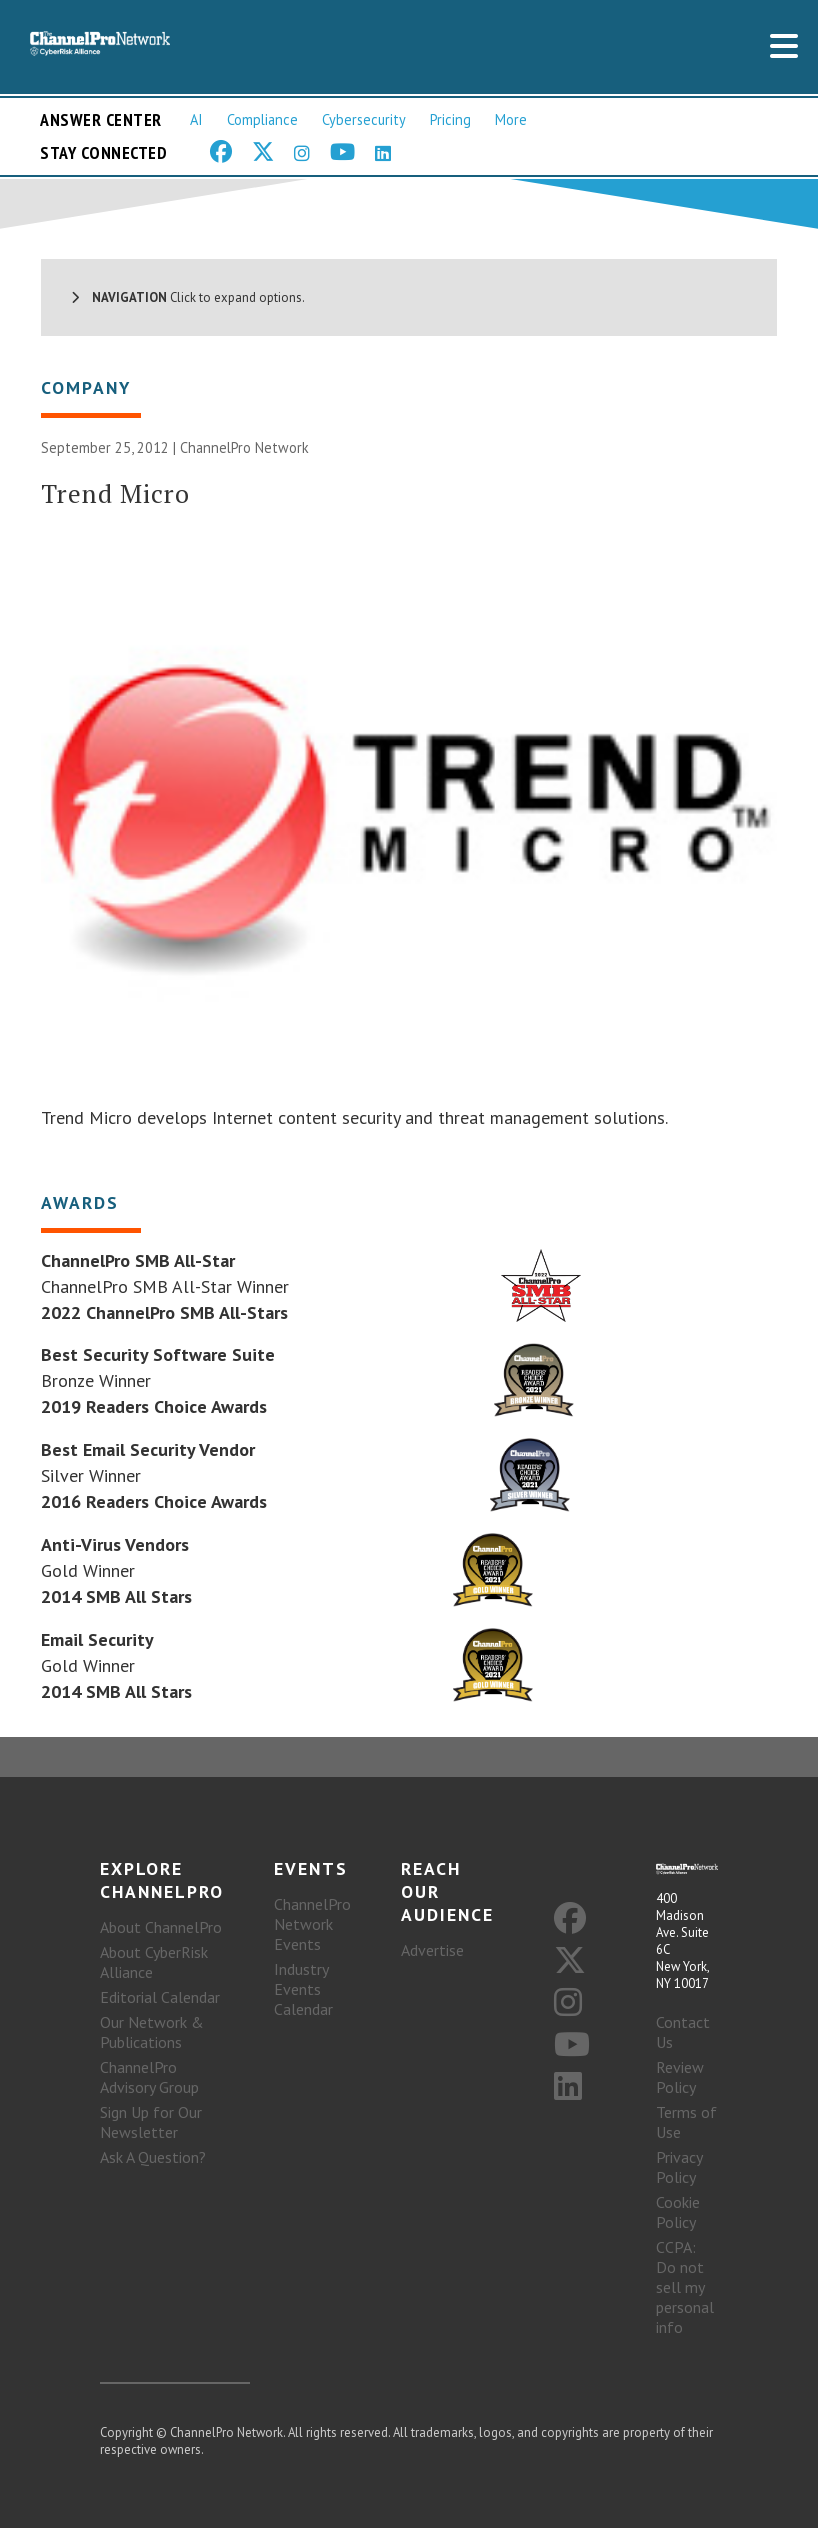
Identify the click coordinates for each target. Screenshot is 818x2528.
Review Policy (680, 2077)
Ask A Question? (153, 2157)
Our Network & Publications (152, 2032)
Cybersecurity (364, 119)
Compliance (262, 119)
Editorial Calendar (160, 1997)
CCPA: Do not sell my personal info (685, 2287)
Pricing (450, 119)
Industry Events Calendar (303, 1989)
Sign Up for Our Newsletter (151, 2122)
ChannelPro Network (244, 447)
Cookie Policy (678, 2212)
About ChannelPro (161, 1927)
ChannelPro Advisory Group (149, 2077)
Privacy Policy (679, 2167)
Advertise (432, 1950)
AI (196, 119)
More (511, 119)
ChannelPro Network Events (312, 1924)
